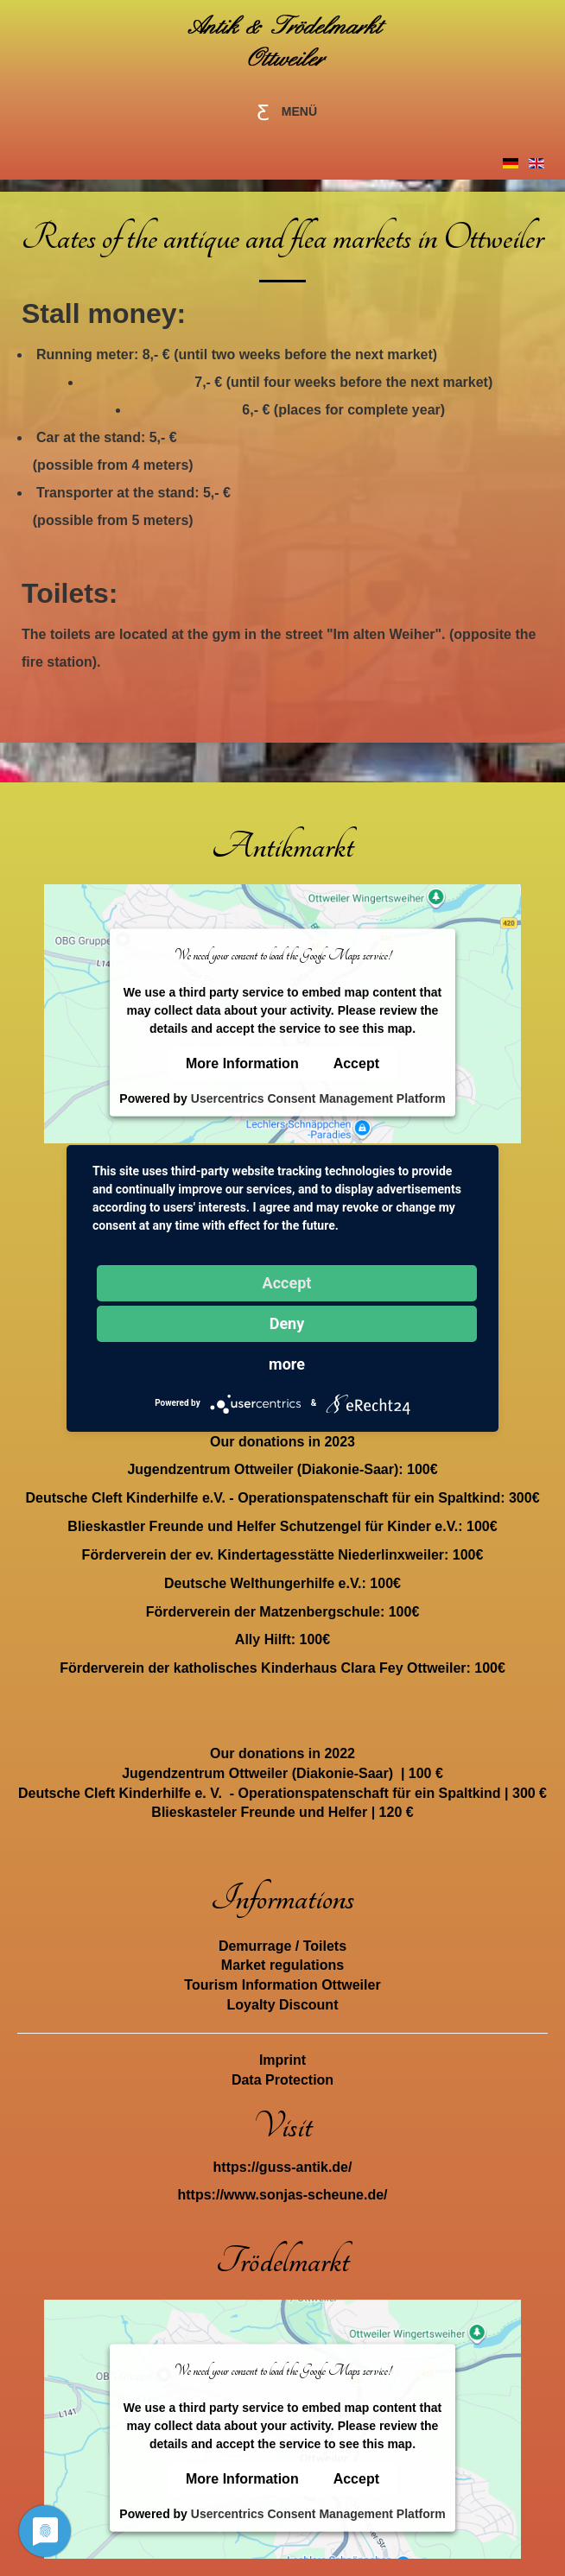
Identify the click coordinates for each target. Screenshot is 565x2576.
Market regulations (282, 1965)
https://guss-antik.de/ (282, 2167)
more (287, 1364)
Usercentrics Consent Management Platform (318, 1098)
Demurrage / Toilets (282, 1946)
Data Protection (282, 2080)
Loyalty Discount (283, 2004)
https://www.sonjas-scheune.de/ (283, 2194)
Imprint (282, 2060)
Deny (287, 1323)
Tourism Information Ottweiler (282, 1985)
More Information (242, 1063)
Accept (356, 1063)
